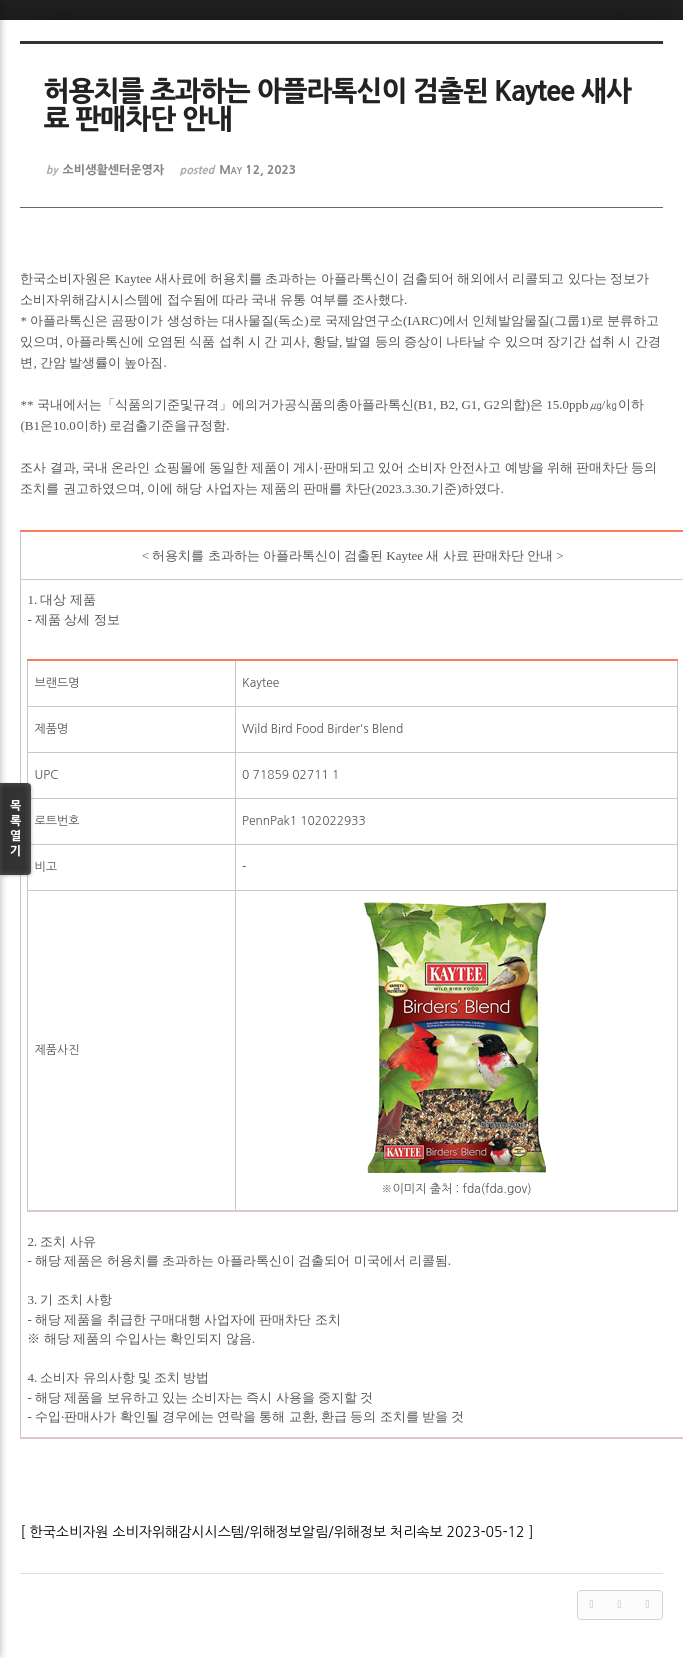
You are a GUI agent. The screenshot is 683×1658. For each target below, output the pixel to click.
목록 (15, 829)
